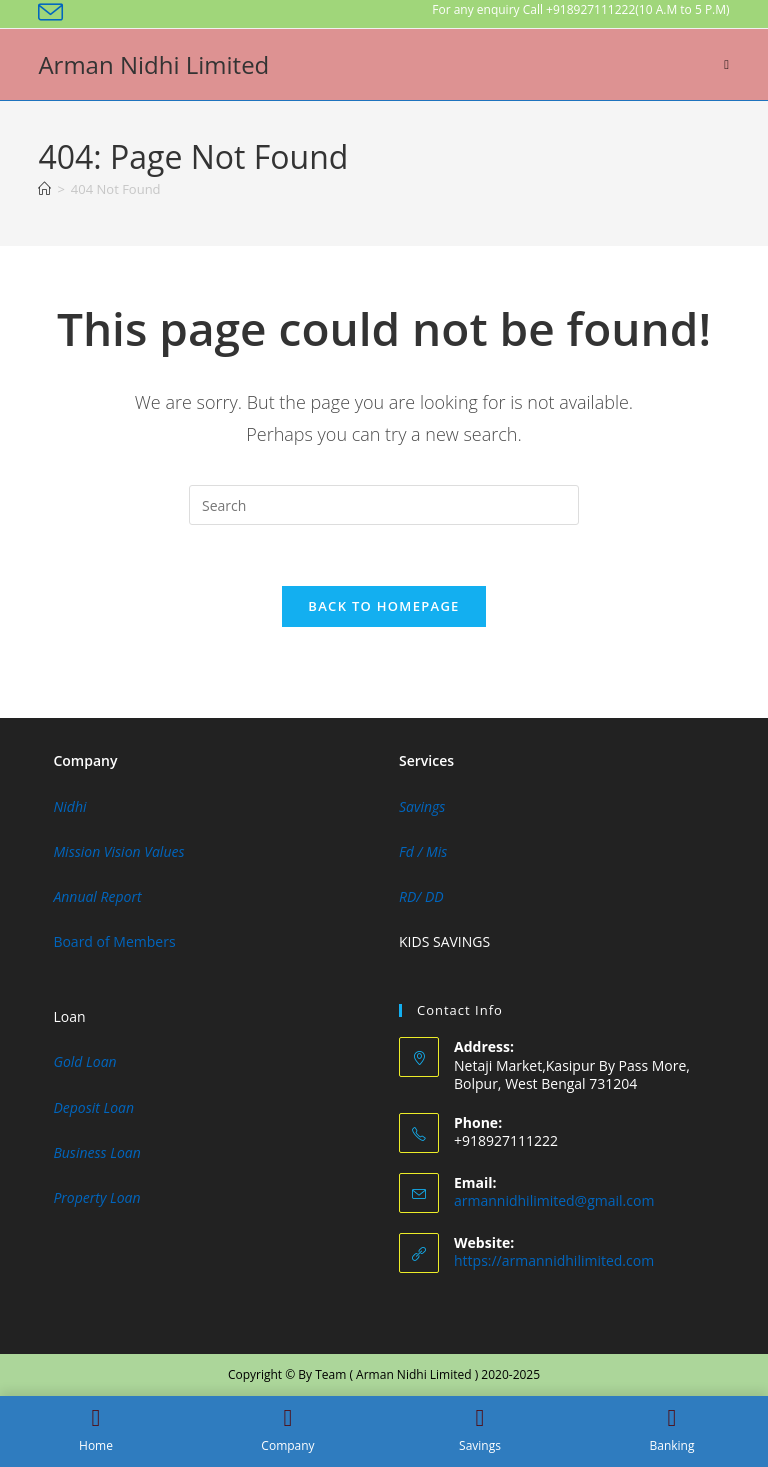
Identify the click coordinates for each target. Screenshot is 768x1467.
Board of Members (114, 941)
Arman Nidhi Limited (153, 64)
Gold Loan (84, 1061)
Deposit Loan (93, 1107)
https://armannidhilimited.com (554, 1260)
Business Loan (96, 1152)
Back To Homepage (383, 606)
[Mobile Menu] (726, 64)
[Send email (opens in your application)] (53, 12)
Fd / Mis (423, 851)
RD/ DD (421, 896)
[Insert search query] (384, 505)
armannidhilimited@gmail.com (554, 1200)
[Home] (44, 189)
